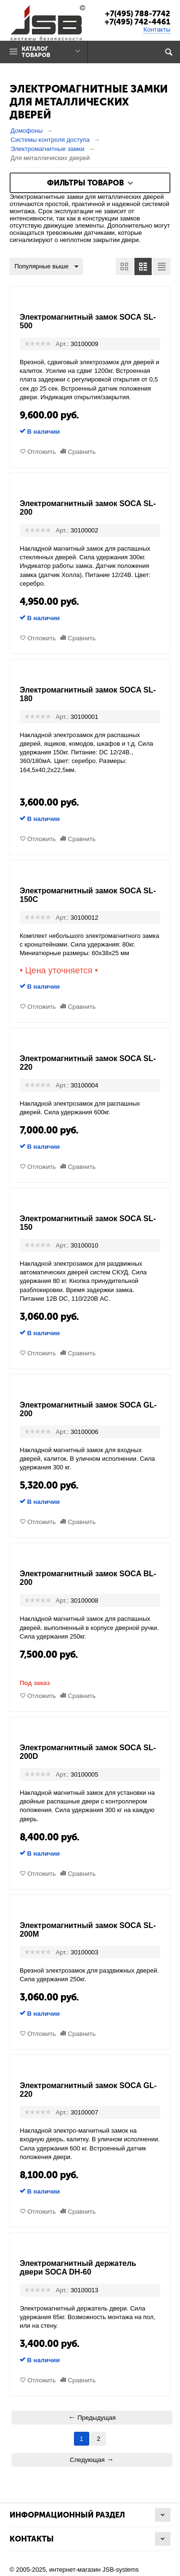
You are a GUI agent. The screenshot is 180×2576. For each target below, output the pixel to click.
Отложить (41, 451)
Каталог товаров (36, 52)
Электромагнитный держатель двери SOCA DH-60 (78, 2267)
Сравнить (82, 451)
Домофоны (27, 130)
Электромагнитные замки (47, 148)
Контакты (157, 29)
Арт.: (62, 343)
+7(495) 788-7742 (137, 13)
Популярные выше (46, 267)
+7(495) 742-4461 (137, 21)
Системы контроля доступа (50, 139)
